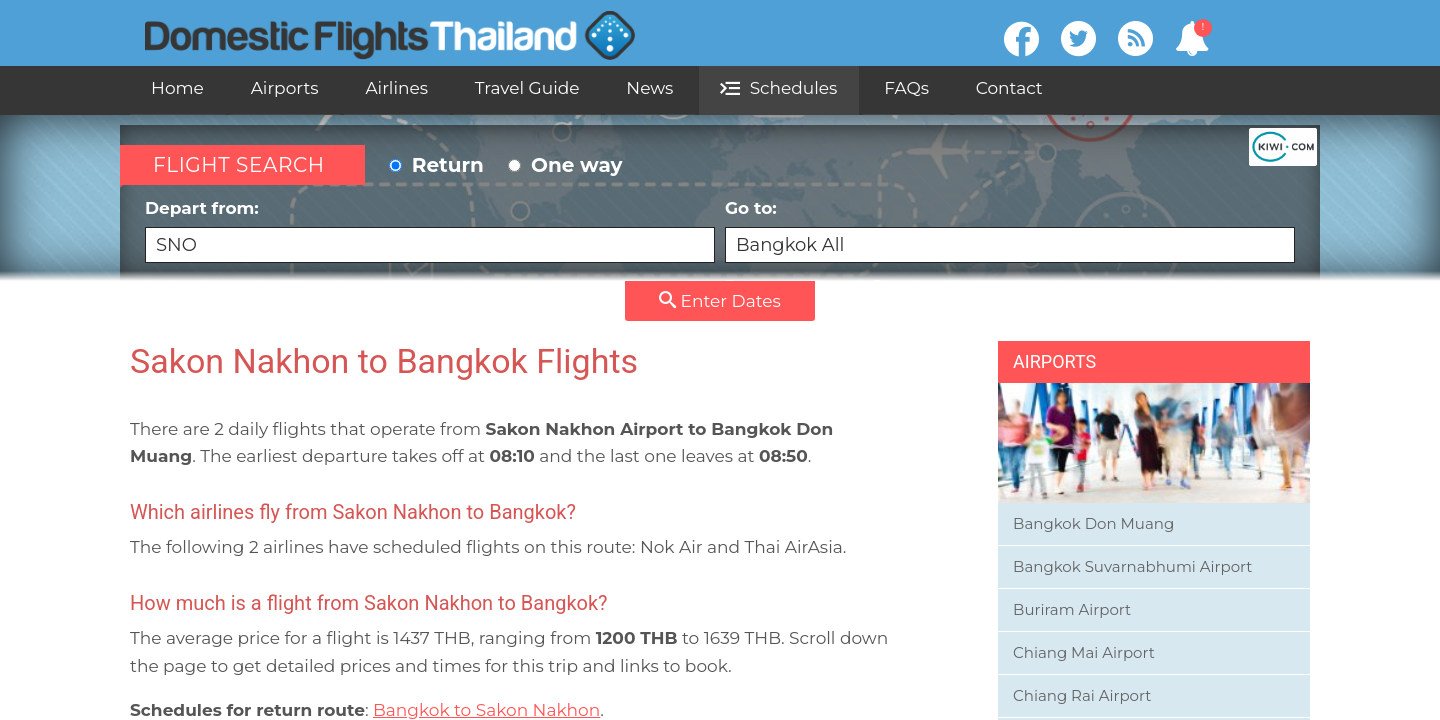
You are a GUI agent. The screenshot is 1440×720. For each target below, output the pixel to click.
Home (177, 88)
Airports (285, 88)
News (649, 88)
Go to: (1010, 230)
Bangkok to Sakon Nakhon (486, 710)
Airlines (396, 88)
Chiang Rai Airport (1082, 695)
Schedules (778, 88)
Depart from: (430, 230)
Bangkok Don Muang (1093, 523)
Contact (1009, 88)
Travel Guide (527, 88)
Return (436, 165)
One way (565, 165)
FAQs (906, 88)
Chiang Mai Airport (1084, 652)
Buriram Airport (1072, 609)
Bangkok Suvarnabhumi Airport (1132, 566)
